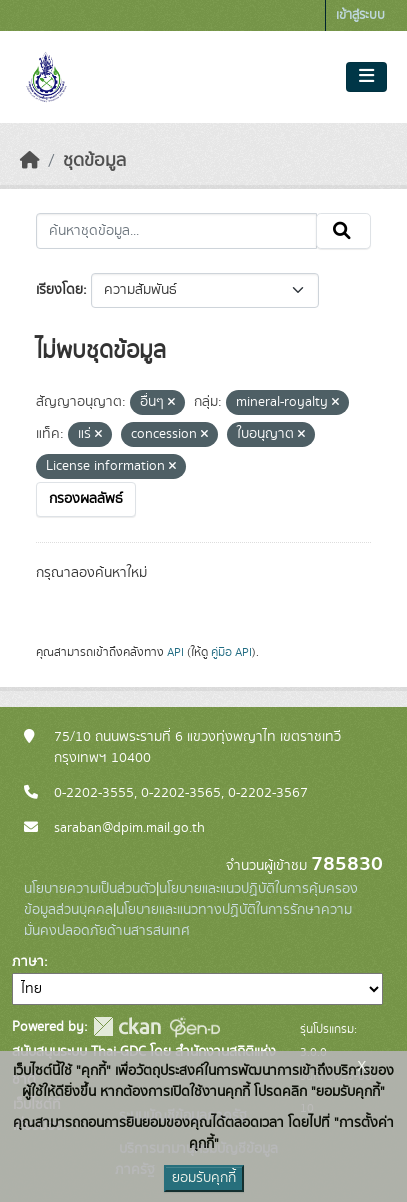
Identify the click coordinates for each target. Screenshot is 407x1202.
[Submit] (343, 231)
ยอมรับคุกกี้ (204, 1178)
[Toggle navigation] (366, 77)
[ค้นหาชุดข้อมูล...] (176, 231)
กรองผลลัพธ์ (86, 499)
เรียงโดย (59, 290)
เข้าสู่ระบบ (360, 15)
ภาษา (28, 962)
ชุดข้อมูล (94, 161)
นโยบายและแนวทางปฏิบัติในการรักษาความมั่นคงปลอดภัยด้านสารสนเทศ (188, 920)
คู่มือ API (231, 652)
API (175, 652)
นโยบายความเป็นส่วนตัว (90, 889)
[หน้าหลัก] (30, 161)
